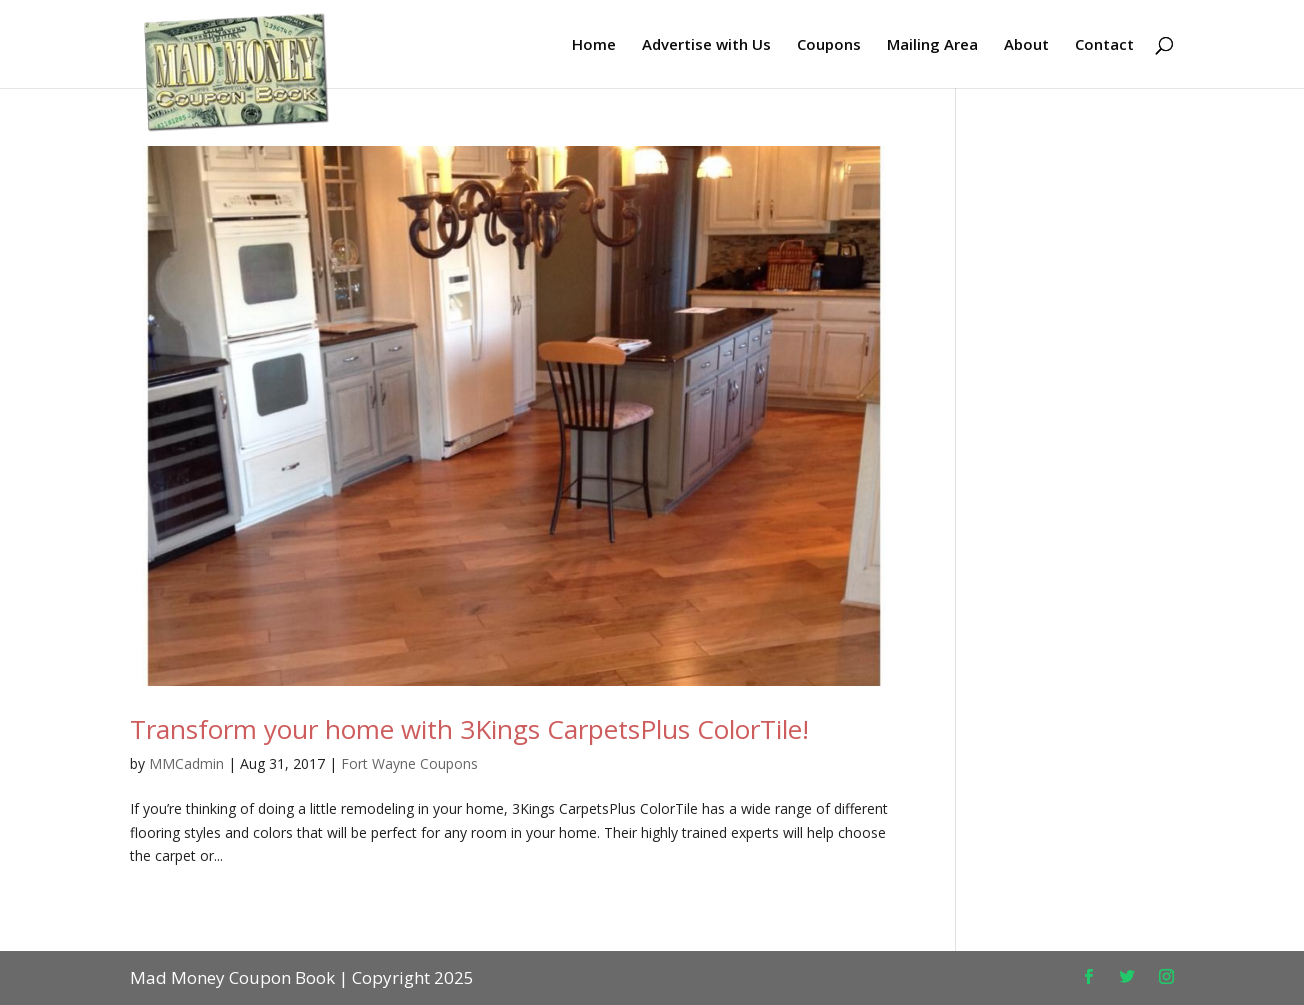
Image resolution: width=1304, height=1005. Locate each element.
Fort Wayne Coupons (409, 763)
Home (594, 45)
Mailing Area (932, 45)
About (1026, 45)
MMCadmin (186, 763)
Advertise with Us (706, 45)
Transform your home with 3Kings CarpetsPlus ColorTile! (469, 729)
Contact (1104, 45)
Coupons (829, 45)
